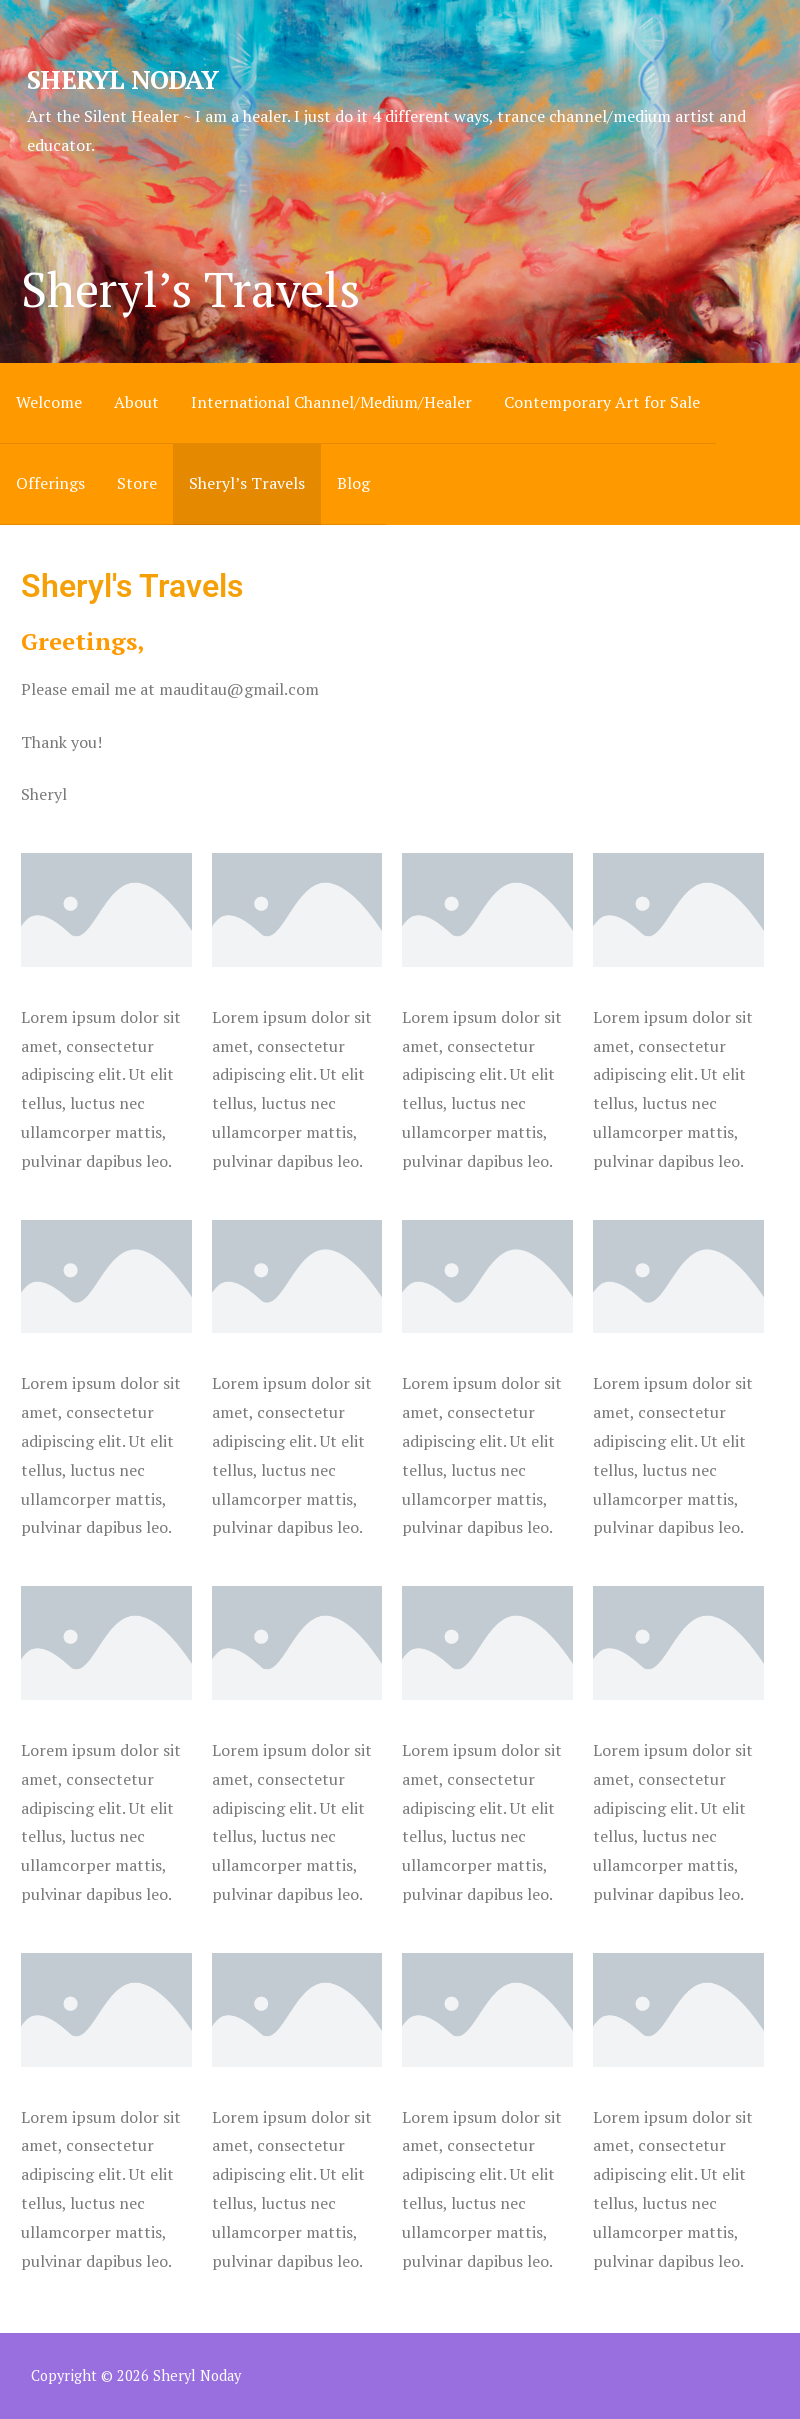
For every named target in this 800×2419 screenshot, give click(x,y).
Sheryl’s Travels (247, 483)
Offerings (50, 483)
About (136, 402)
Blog (353, 483)
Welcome (49, 402)
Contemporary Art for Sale (602, 402)
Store (137, 483)
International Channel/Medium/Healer (331, 402)
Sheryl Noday (122, 79)
